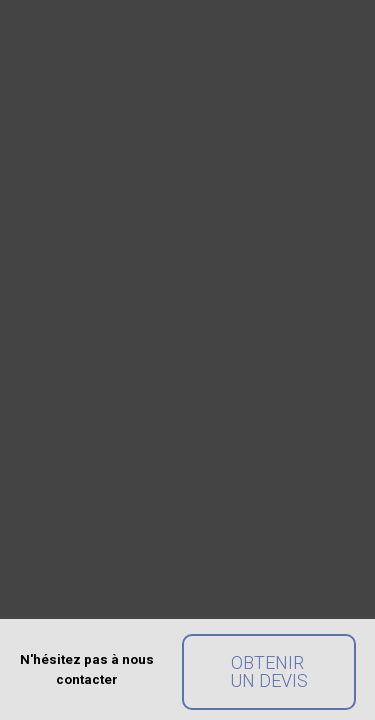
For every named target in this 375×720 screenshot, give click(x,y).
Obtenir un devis (269, 671)
